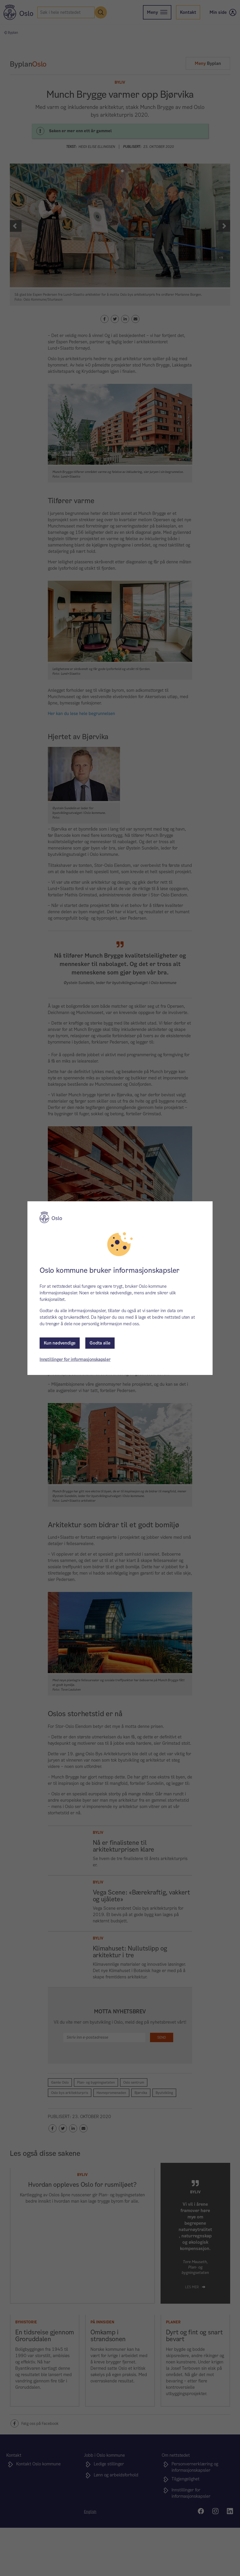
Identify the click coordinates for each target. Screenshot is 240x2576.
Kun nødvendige (59, 1343)
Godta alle (100, 1343)
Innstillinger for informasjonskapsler (75, 1359)
